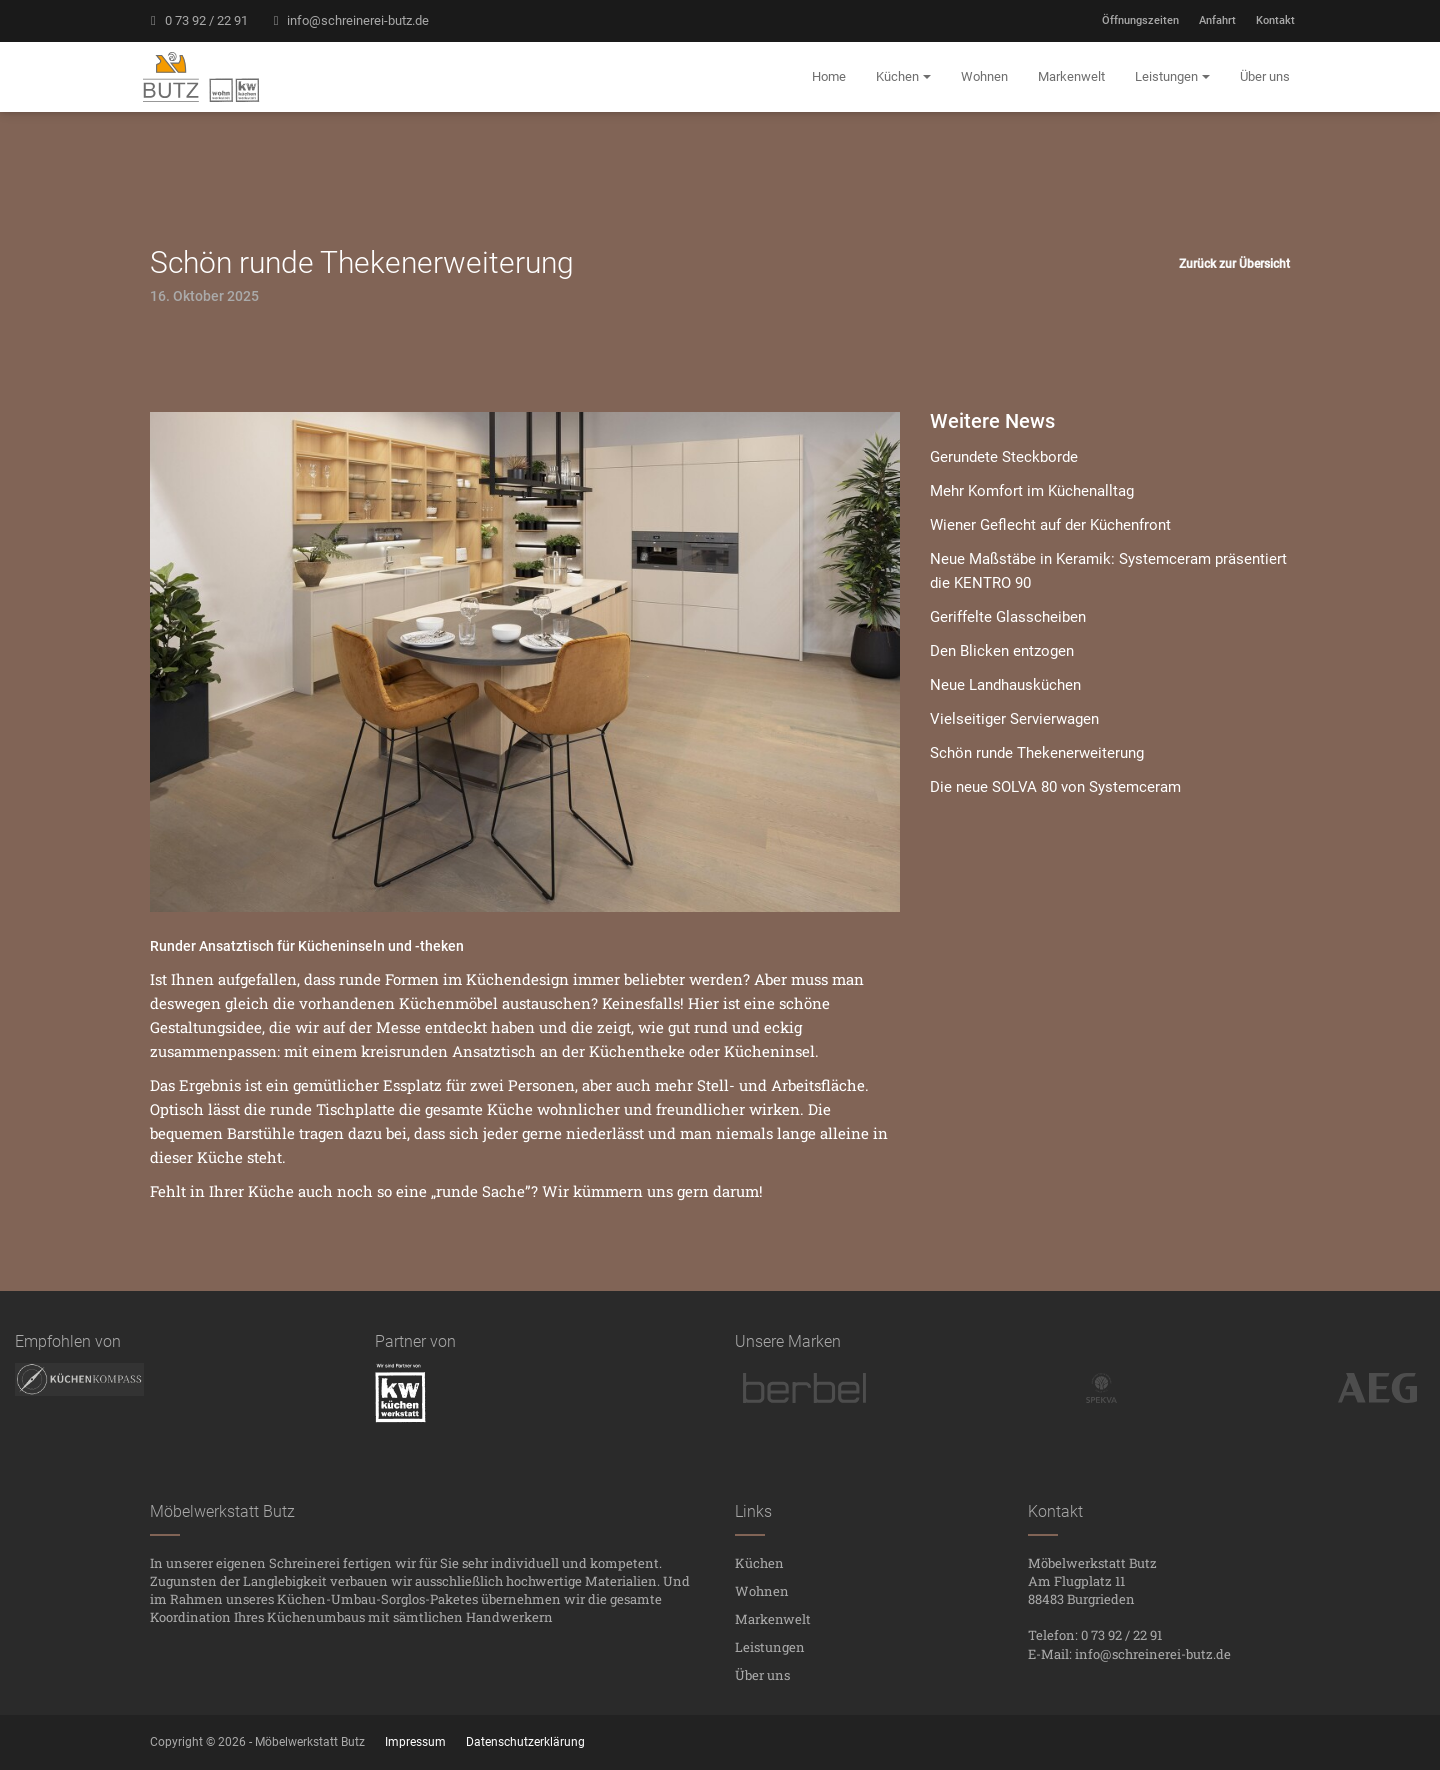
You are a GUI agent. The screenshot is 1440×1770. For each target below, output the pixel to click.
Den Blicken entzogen (1002, 651)
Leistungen (770, 1647)
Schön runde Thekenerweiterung (1037, 753)
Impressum (415, 1742)
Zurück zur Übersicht (1234, 264)
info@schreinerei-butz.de (349, 20)
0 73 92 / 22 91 (196, 20)
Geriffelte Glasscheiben (1008, 617)
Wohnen (762, 1591)
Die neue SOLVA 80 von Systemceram (1055, 787)
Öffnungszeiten (1140, 20)
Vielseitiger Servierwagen (1014, 719)
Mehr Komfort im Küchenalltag (1032, 491)
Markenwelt (773, 1619)
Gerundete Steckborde (1004, 457)
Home (829, 76)
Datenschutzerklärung (525, 1742)
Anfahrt (1217, 20)
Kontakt (1275, 20)
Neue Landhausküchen (1005, 685)
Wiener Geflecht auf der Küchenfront (1050, 525)
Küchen (759, 1563)
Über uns (762, 1675)
